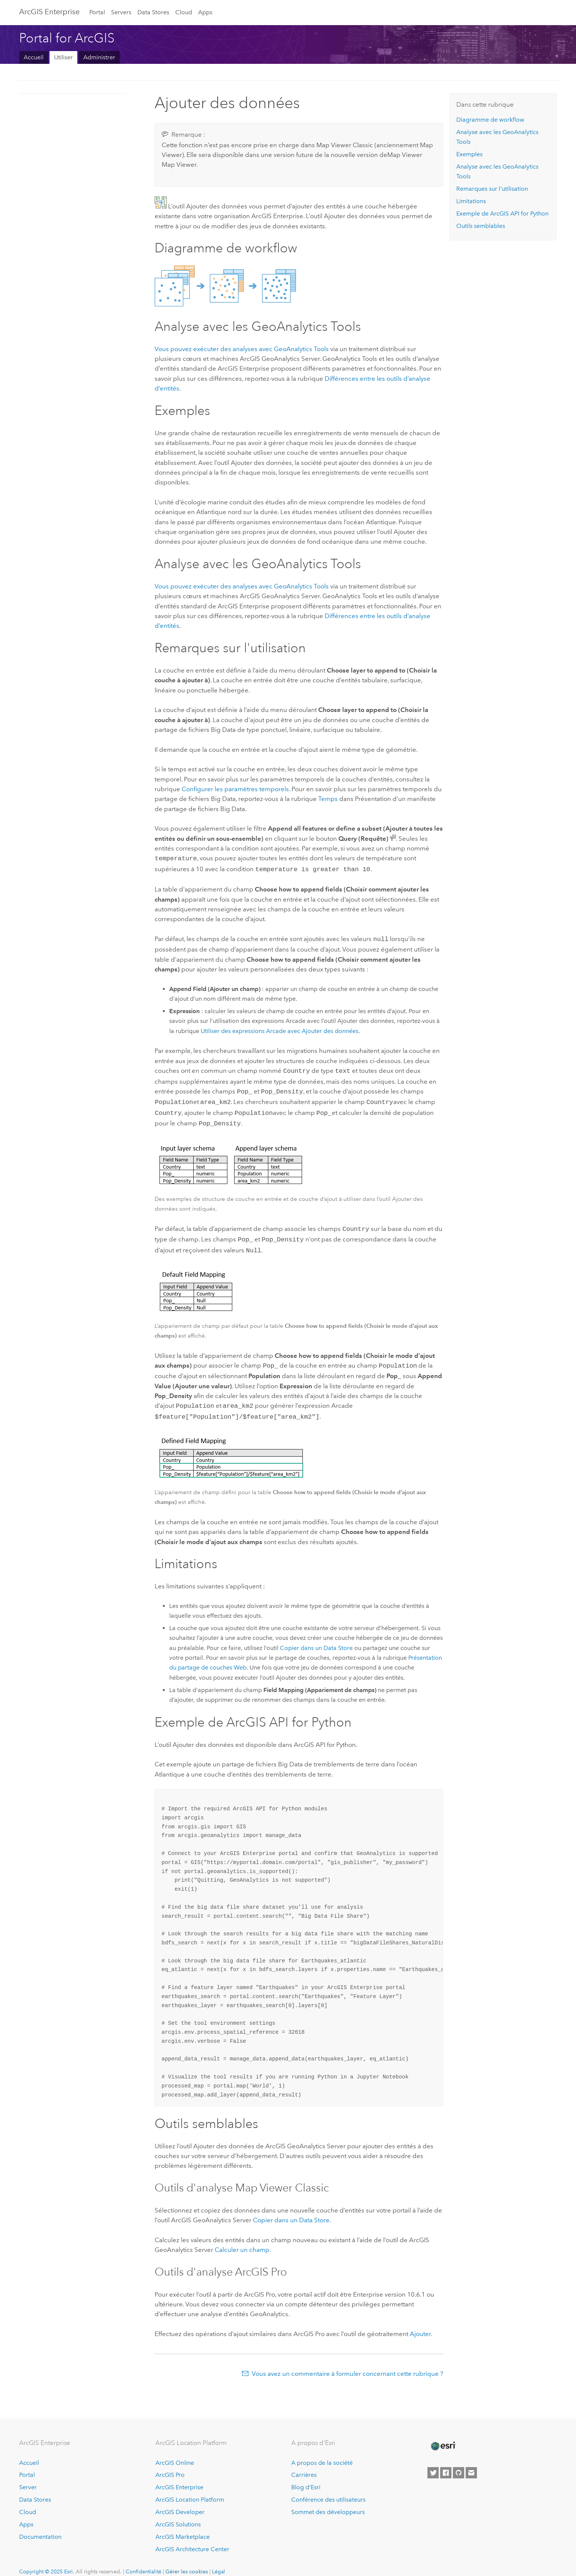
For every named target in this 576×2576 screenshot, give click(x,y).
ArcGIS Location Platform (189, 2489)
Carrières (304, 2464)
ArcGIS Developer (180, 2501)
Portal (97, 12)
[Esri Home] (443, 2435)
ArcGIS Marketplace (182, 2526)
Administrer (99, 57)
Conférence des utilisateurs (328, 2489)
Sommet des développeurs (328, 2501)
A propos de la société (322, 2452)
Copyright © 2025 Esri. (46, 2561)
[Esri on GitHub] (458, 2462)
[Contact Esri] (471, 2462)
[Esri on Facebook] (445, 2462)
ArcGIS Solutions (178, 2513)
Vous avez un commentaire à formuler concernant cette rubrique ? (347, 2363)
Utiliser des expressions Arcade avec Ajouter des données (279, 1028)
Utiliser (63, 57)
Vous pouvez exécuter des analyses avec (242, 349)
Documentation (40, 2526)
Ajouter (420, 2323)
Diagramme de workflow (490, 119)
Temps (328, 798)
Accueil (34, 57)
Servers (121, 12)
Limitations (471, 201)
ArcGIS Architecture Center (192, 2538)
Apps (205, 12)
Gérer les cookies (186, 2561)
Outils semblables (480, 225)
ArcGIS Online (174, 2452)
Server (28, 2476)
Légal (218, 2561)
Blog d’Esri (305, 2476)
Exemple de (502, 213)
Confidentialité (143, 2561)
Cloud (183, 12)
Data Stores (153, 12)
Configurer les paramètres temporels (235, 789)
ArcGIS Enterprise (49, 11)
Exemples (469, 154)
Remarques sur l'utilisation (492, 188)
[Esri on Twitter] (433, 2462)
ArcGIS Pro (170, 2464)
